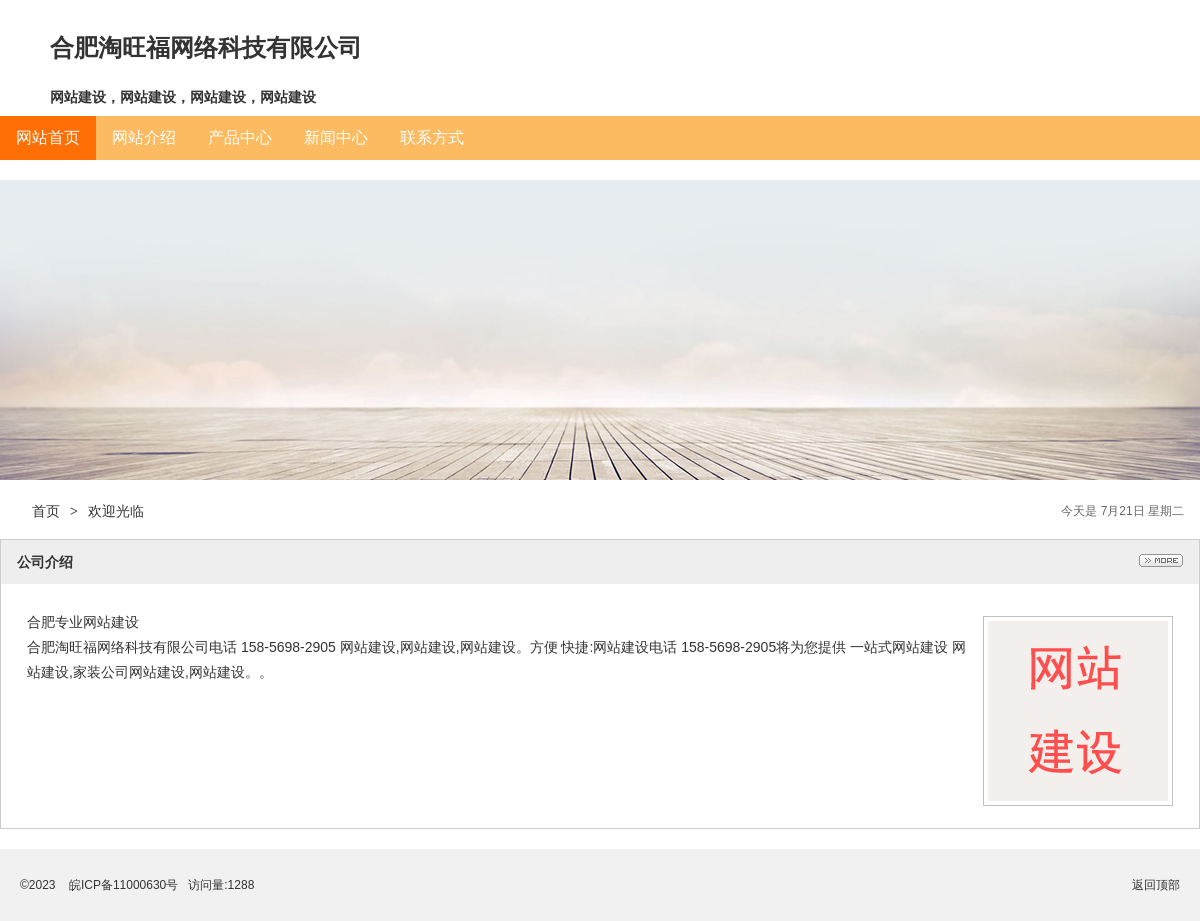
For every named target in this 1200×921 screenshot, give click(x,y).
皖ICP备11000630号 (123, 885)
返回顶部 (1156, 885)
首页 (46, 511)
